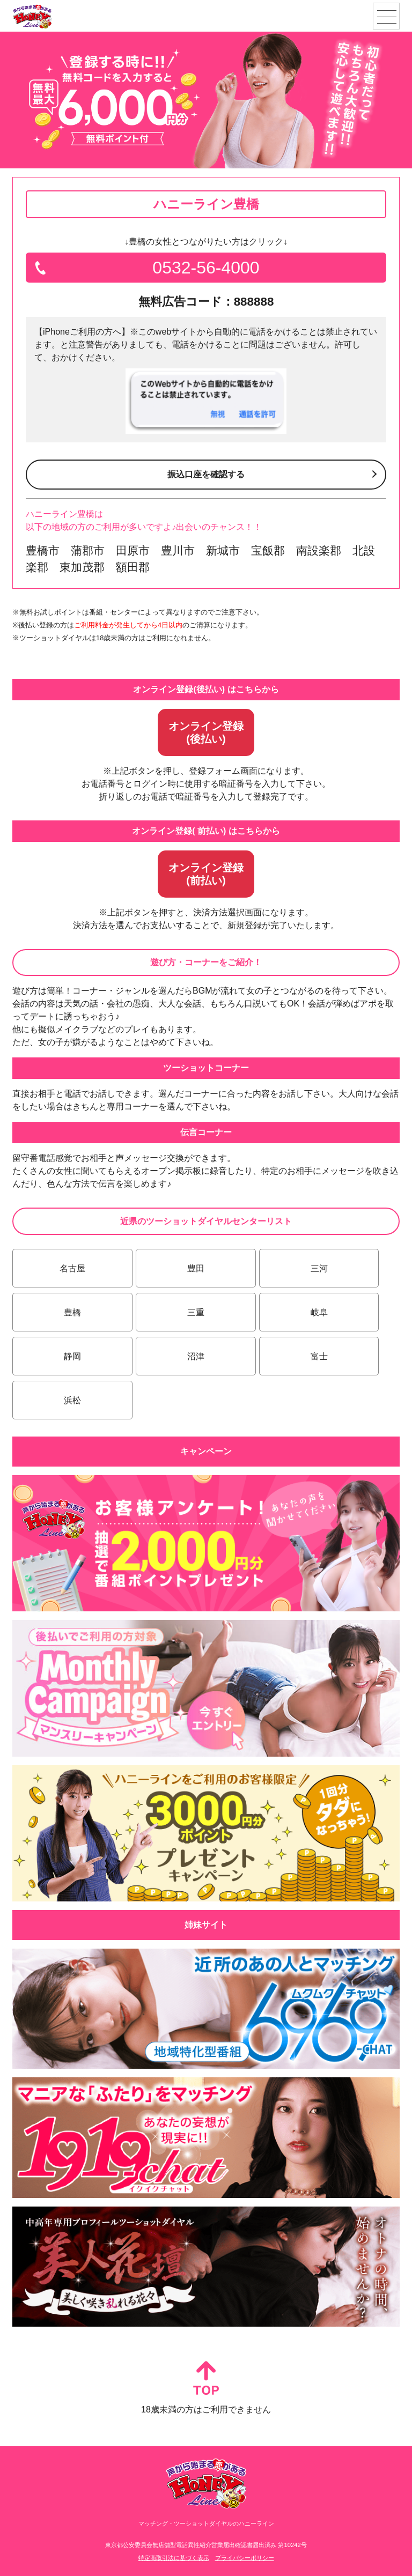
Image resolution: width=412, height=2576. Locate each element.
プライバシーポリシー (244, 2558)
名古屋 (72, 1268)
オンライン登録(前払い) (206, 874)
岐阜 (319, 1312)
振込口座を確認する (206, 474)
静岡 (72, 1356)
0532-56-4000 (205, 267)
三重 (195, 1312)
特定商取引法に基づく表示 (173, 2558)
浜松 (72, 1400)
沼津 (195, 1356)
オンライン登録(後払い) (206, 732)
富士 (319, 1356)
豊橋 (72, 1312)
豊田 (195, 1268)
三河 (319, 1268)
